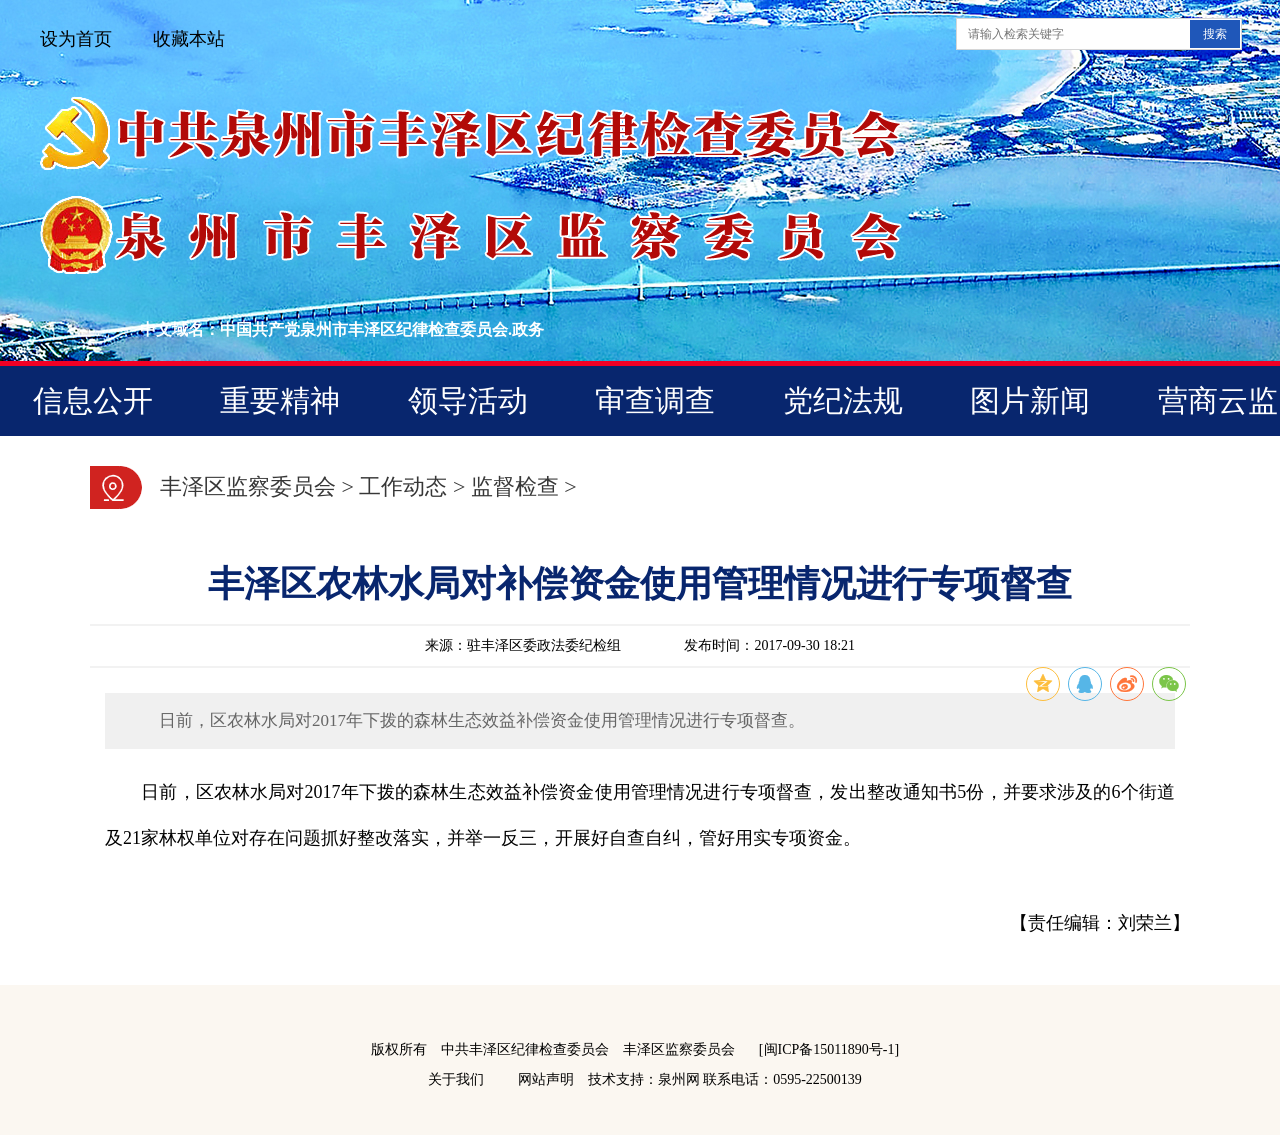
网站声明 (546, 1079)
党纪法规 (843, 400)
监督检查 (515, 486)
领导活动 (468, 400)
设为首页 (76, 39)
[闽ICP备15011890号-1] (829, 1049)
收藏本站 (189, 39)
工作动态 (403, 486)
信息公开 (93, 400)
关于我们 (456, 1079)
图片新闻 (1030, 400)
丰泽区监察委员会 (248, 486)
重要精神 (280, 400)
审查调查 (655, 400)
